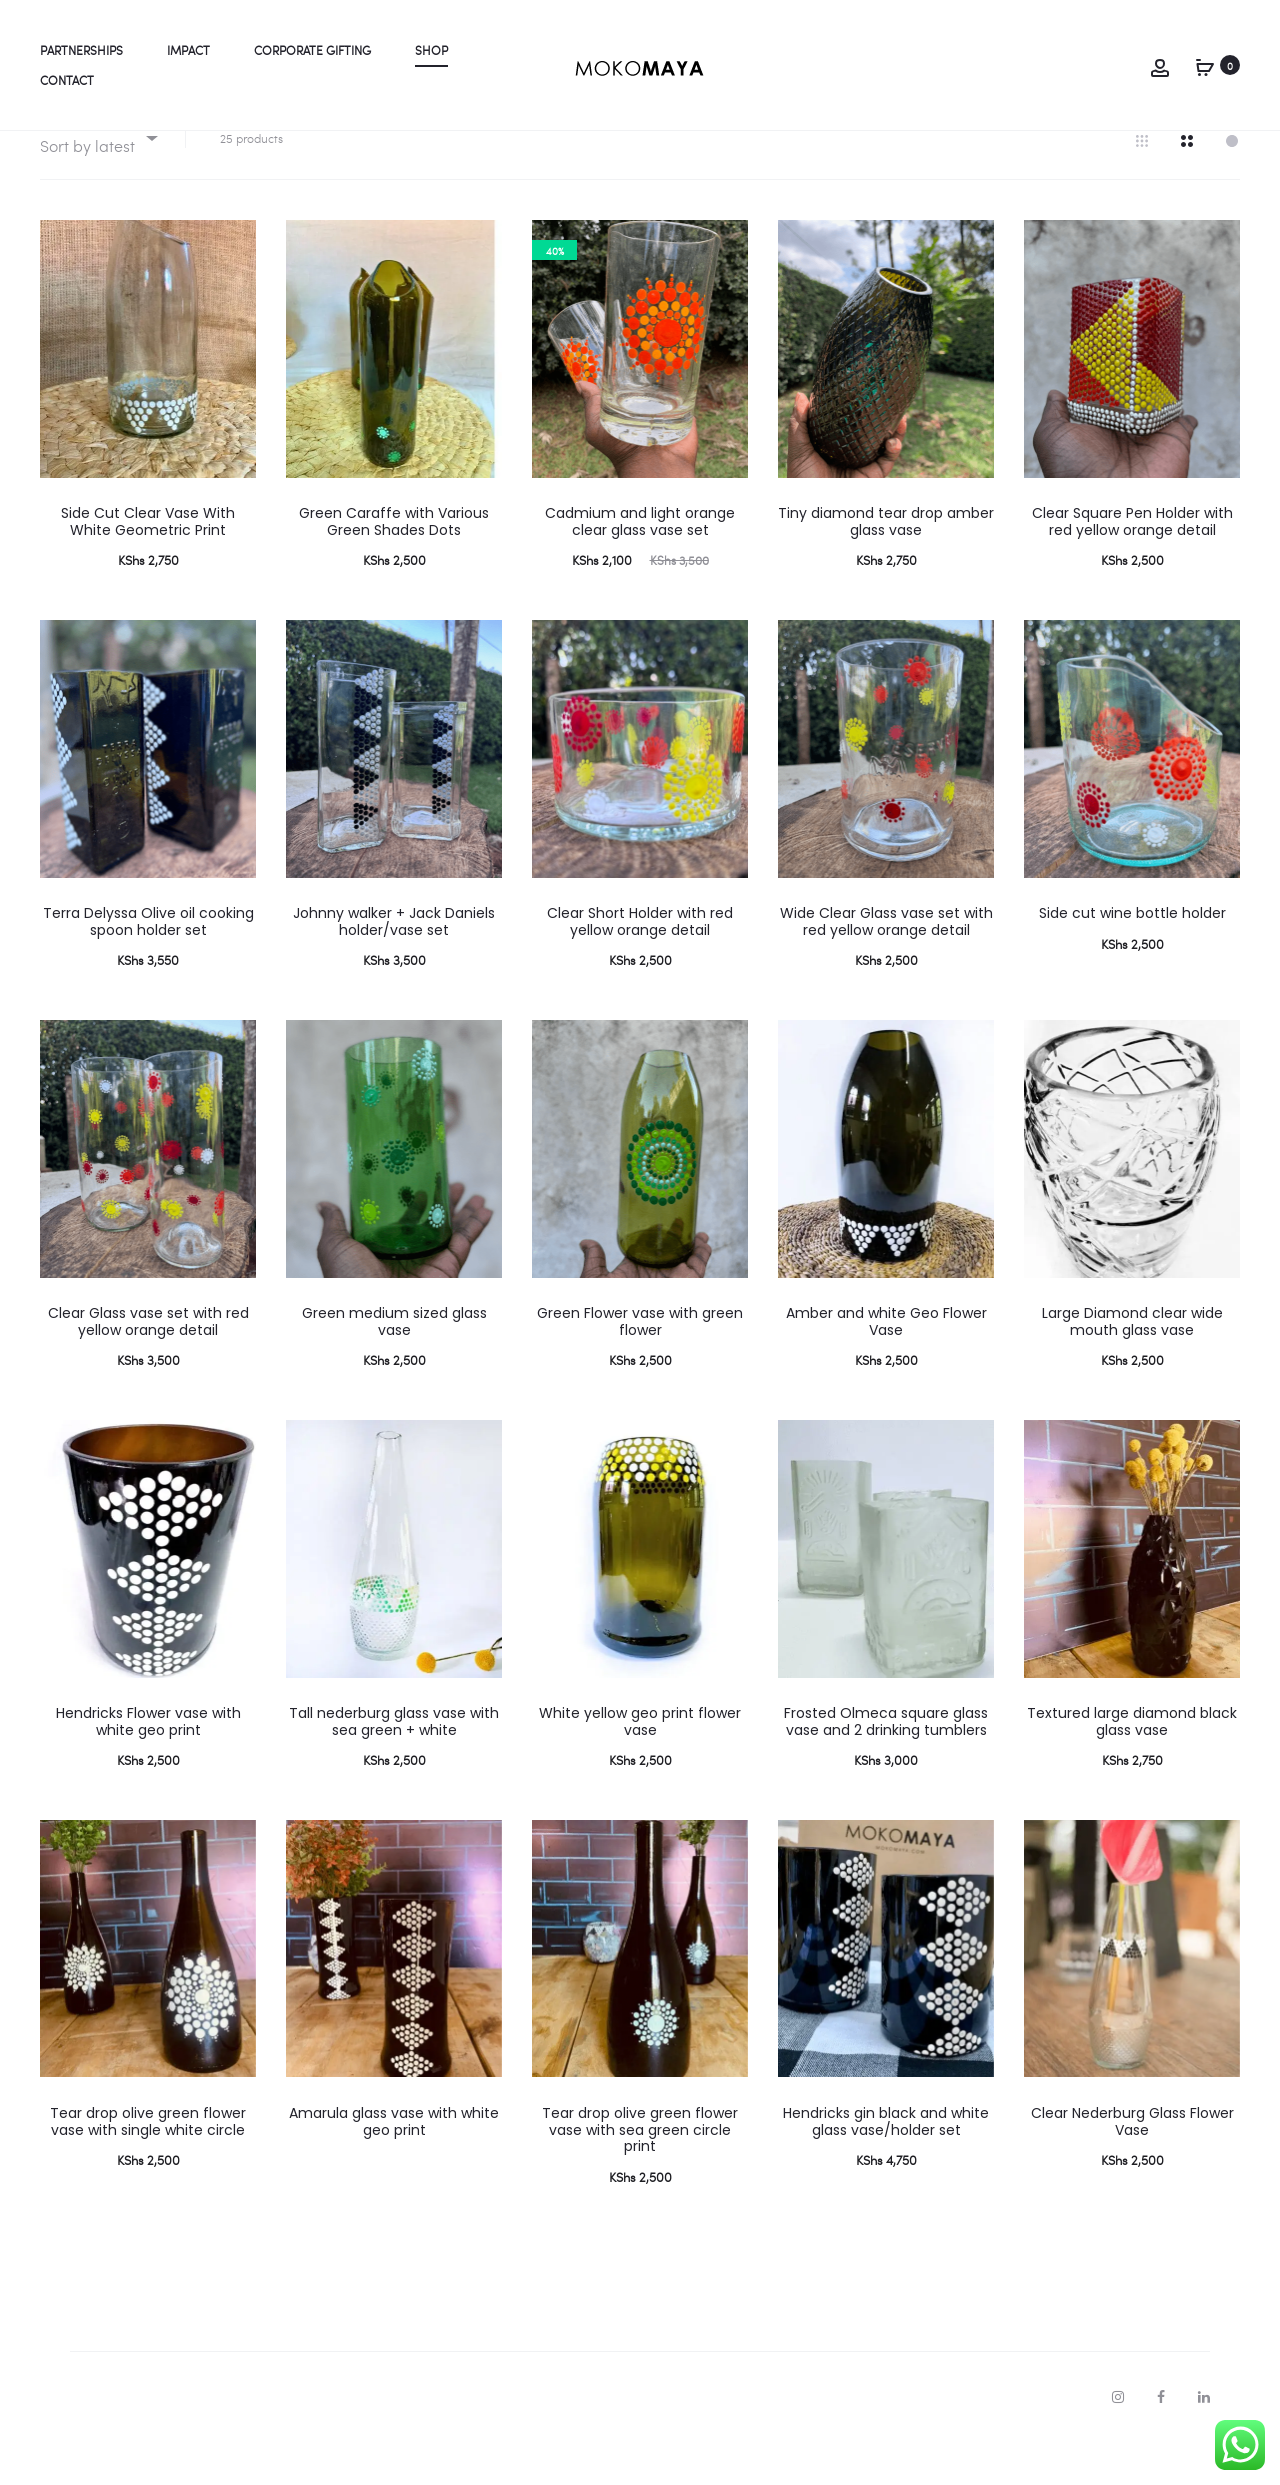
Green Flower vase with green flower (640, 1363)
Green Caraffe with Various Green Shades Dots (394, 563)
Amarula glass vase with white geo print (394, 2163)
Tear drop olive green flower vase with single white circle (148, 2163)
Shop (431, 50)
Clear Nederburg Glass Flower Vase (1132, 2163)
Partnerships (81, 50)
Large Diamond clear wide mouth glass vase (1132, 1363)
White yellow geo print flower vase (640, 1763)
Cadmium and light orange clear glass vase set (640, 563)
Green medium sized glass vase (394, 1363)
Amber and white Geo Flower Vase (886, 1363)
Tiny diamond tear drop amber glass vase (886, 563)
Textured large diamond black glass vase (1132, 1763)
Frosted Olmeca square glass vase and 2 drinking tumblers (886, 1763)
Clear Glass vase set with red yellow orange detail (148, 1363)
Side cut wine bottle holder (1132, 955)
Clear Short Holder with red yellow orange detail (640, 963)
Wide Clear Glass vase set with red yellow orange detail (886, 963)
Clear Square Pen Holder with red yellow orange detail (1132, 563)
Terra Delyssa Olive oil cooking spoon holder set (148, 963)
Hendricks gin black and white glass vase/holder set (886, 2163)
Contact (67, 80)
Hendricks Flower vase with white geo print (148, 1763)
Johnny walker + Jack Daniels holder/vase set (394, 963)
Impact (188, 50)
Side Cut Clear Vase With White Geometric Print (148, 563)
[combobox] (97, 180)
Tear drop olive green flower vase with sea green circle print (640, 2172)
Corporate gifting (312, 50)
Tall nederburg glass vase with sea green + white (394, 1763)
